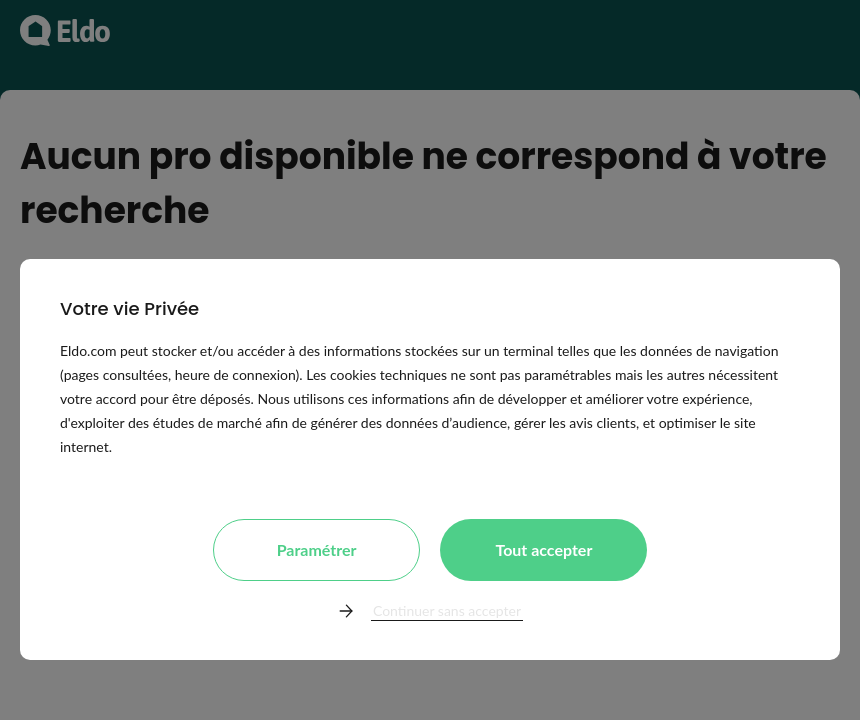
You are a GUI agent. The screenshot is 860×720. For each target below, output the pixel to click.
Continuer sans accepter (447, 610)
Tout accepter (543, 549)
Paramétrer (317, 549)
